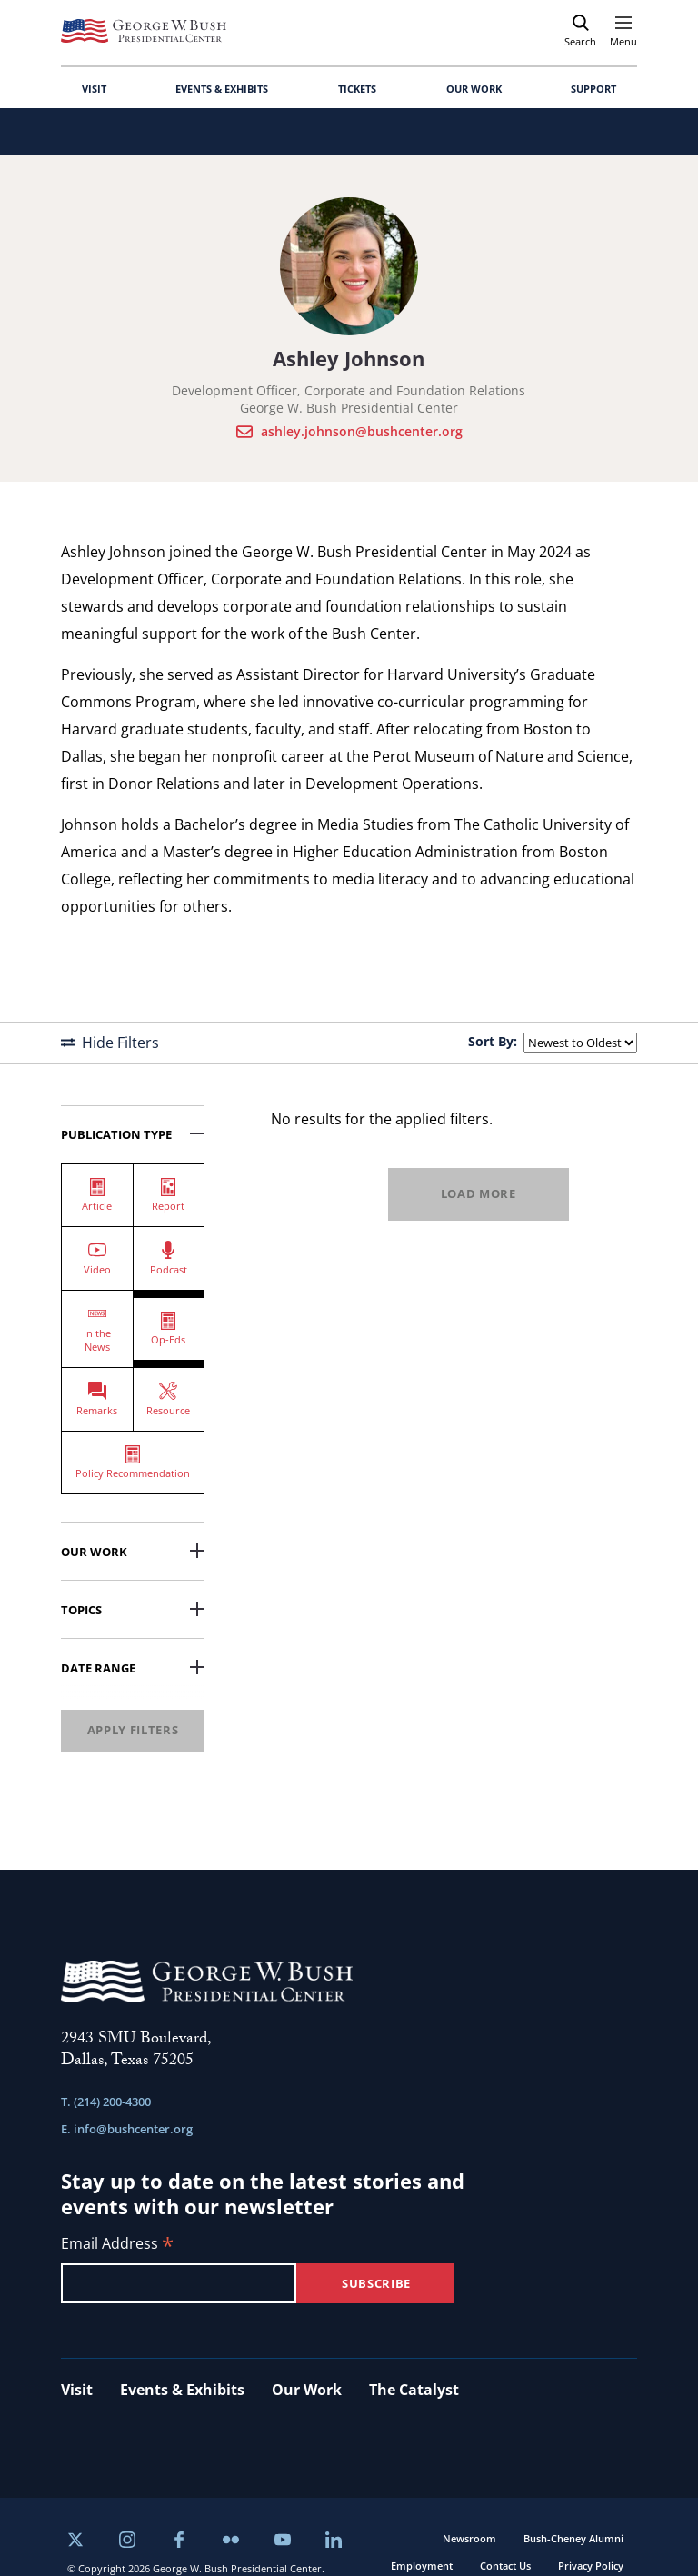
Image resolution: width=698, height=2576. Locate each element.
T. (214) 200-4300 (106, 2101)
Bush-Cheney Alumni (573, 2538)
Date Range (133, 1668)
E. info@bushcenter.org (127, 2129)
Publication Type (133, 1134)
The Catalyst (414, 2390)
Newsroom (469, 2538)
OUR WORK (474, 88)
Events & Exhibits (182, 2390)
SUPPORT (593, 88)
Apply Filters (132, 1730)
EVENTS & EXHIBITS (221, 88)
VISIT (94, 88)
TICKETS (357, 88)
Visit (77, 2390)
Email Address (117, 2245)
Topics (133, 1610)
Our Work (133, 1551)
